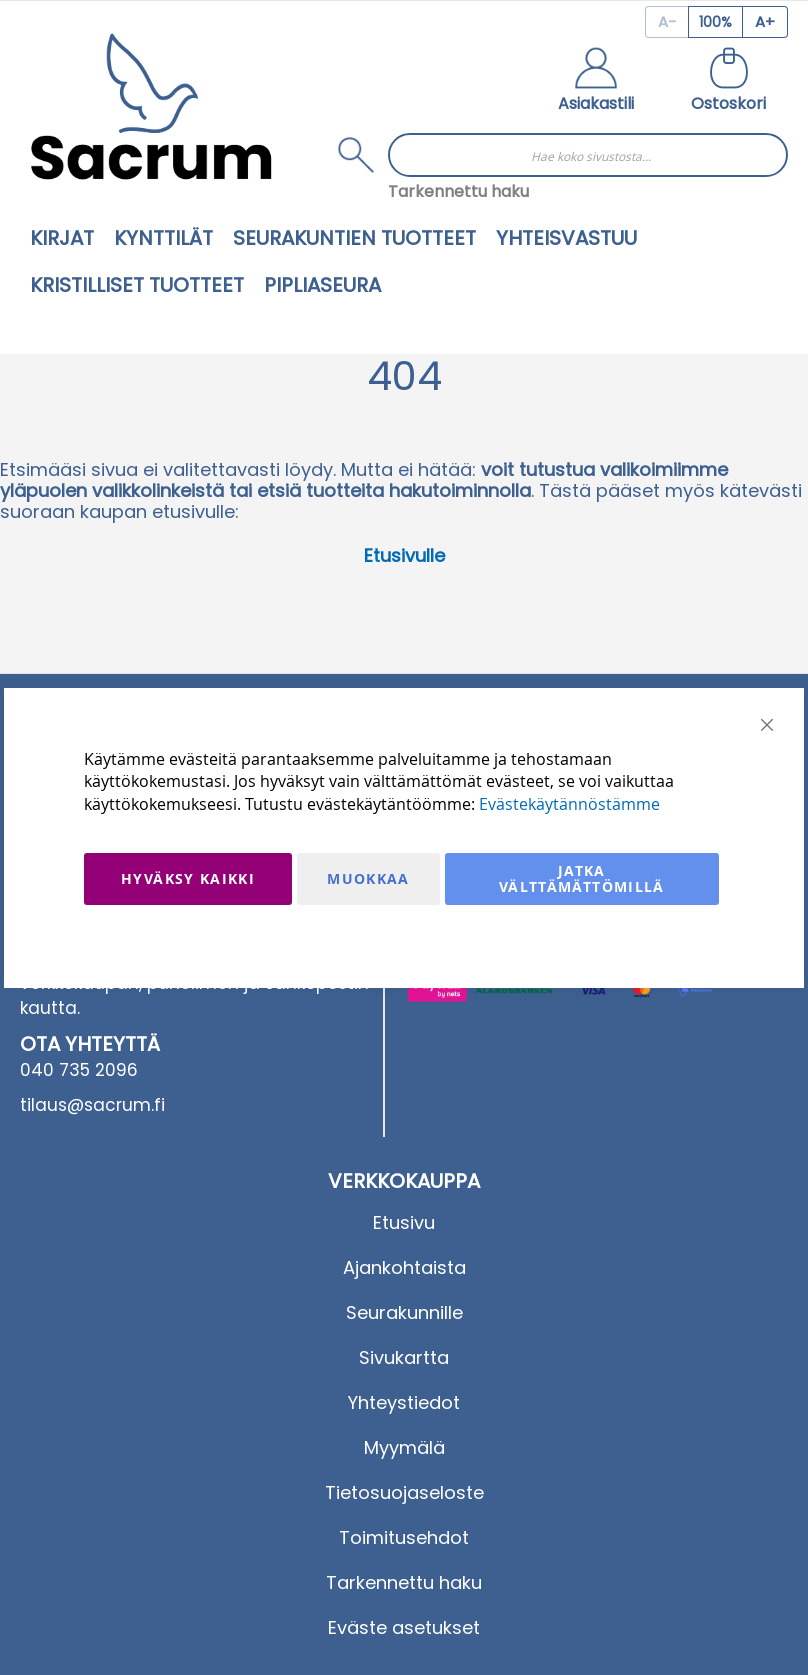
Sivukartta (404, 1357)
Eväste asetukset (404, 1627)
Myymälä (404, 1447)
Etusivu (404, 1222)
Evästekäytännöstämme (569, 804)
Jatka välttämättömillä (582, 878)
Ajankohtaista (404, 1267)
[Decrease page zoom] (666, 22)
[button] (596, 82)
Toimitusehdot (404, 1537)
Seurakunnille (404, 1312)
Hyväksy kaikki (188, 878)
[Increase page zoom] (765, 22)
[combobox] (588, 155)
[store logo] (151, 106)
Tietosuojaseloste (404, 1492)
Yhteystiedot (404, 1402)
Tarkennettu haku (458, 191)
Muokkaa (368, 878)
